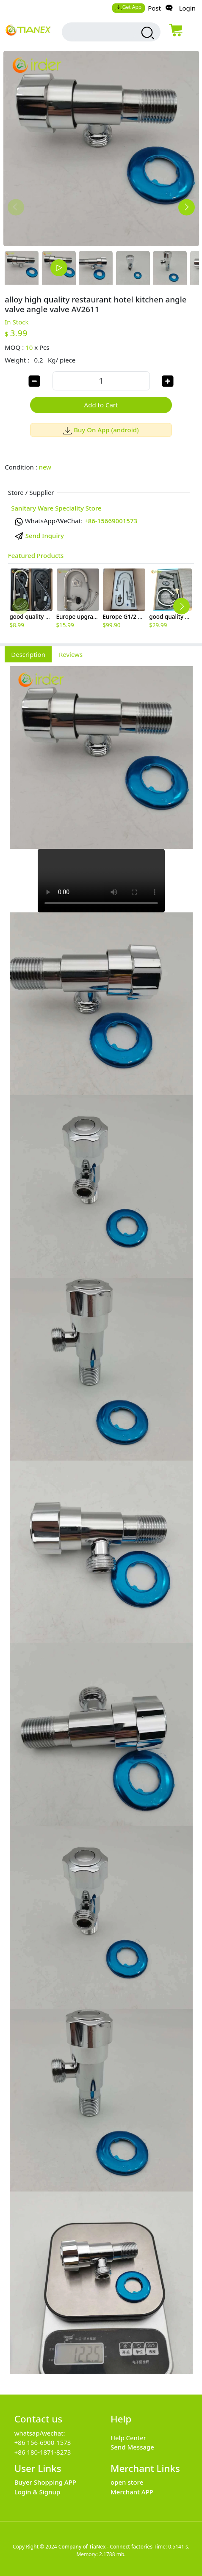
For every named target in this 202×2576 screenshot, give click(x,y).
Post (154, 8)
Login (187, 8)
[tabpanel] (101, 1524)
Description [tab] (28, 654)
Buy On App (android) (101, 430)
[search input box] (103, 31)
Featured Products (36, 555)
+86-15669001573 (110, 520)
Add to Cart (101, 405)
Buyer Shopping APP (45, 2482)
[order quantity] (101, 380)
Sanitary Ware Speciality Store (56, 508)
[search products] (146, 33)
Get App (128, 7)
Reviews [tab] (71, 654)
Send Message (132, 2447)
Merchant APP (132, 2492)
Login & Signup (37, 2492)
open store (127, 2482)
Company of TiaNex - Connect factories (105, 2546)
